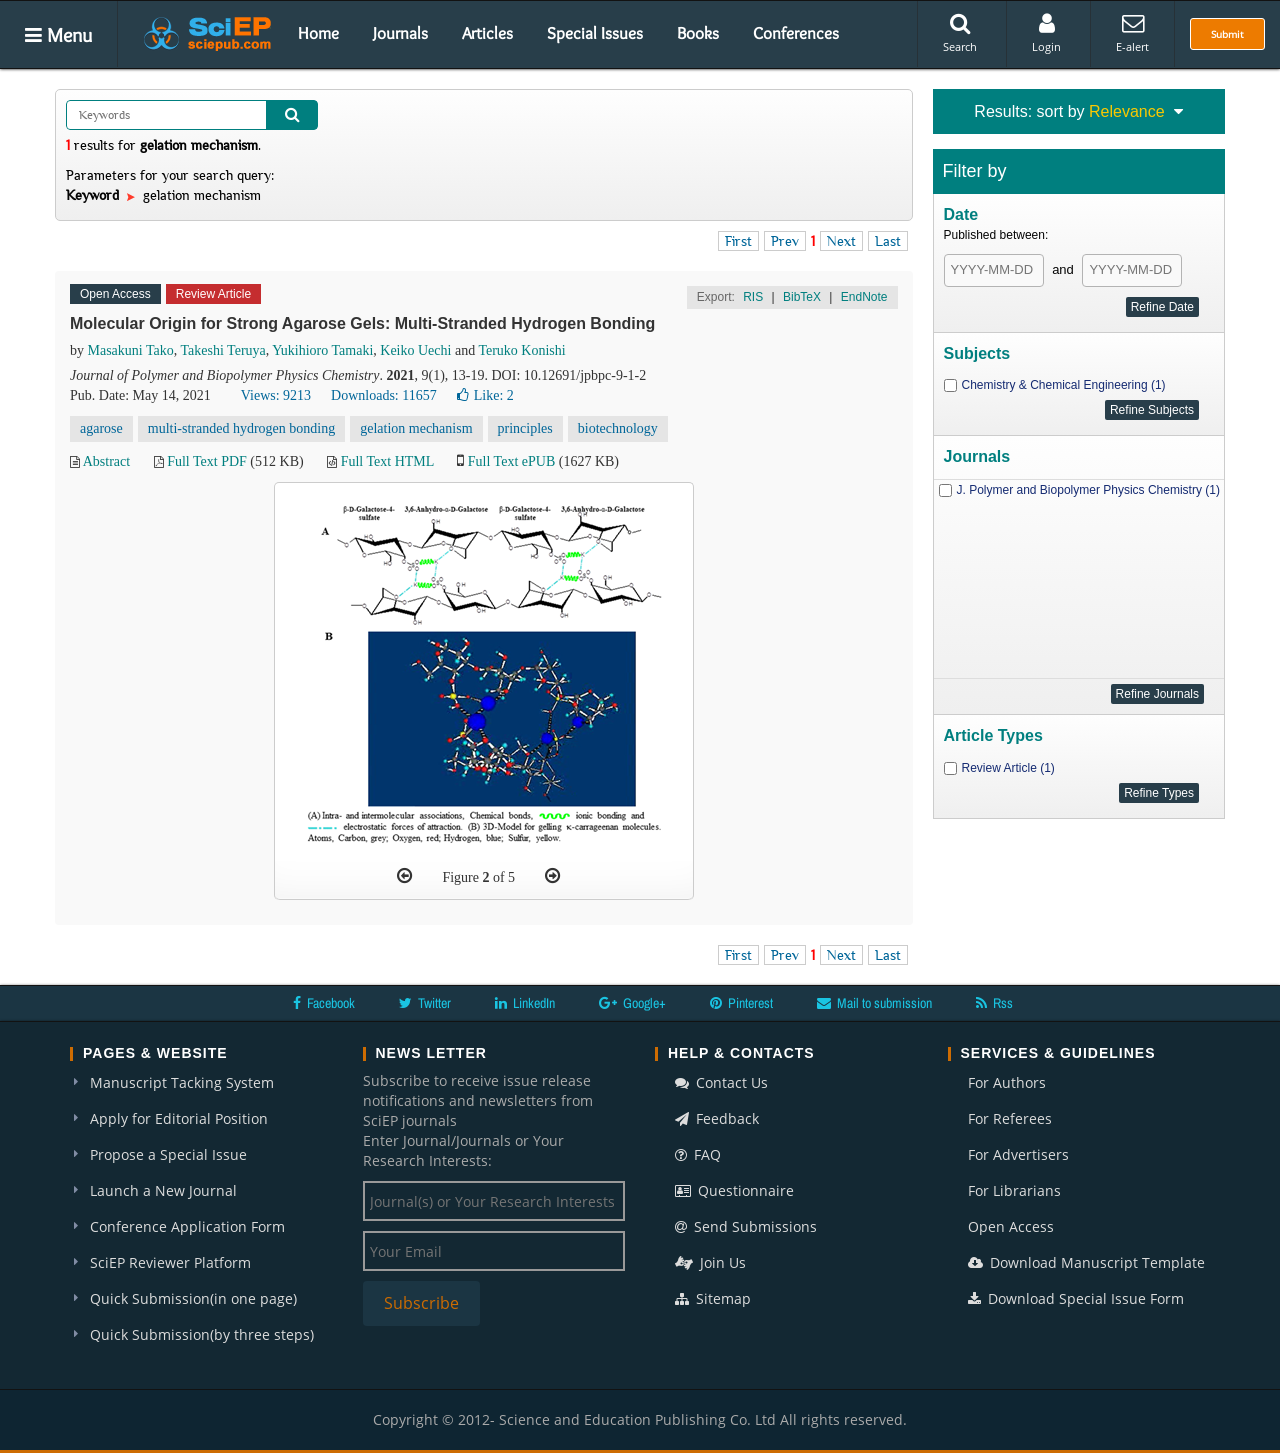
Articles (487, 33)
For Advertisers (1018, 1154)
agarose (101, 428)
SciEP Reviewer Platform (170, 1262)
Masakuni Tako (131, 350)
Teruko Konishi (521, 350)
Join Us (710, 1262)
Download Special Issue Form (1076, 1298)
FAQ (698, 1154)
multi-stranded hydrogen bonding (241, 428)
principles (525, 428)
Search (960, 33)
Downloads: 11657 (384, 395)
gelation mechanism (416, 428)
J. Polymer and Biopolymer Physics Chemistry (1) (1088, 490)
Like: (485, 395)
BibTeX (802, 297)
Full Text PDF (207, 461)
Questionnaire (734, 1190)
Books (698, 33)
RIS (753, 297)
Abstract (106, 461)
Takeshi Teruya (223, 350)
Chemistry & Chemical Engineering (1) (1064, 385)
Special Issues (595, 33)
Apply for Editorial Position (179, 1118)
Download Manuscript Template (1086, 1262)
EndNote (864, 297)
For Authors (1007, 1082)
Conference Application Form (187, 1226)
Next (841, 241)
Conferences (796, 33)
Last (888, 241)
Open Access (1011, 1226)
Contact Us (721, 1082)
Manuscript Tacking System (182, 1082)
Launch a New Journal (163, 1190)
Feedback (717, 1118)
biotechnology (618, 428)
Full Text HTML (387, 461)
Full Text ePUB (511, 461)
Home (318, 33)
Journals (400, 33)
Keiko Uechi (415, 350)
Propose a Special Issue (168, 1154)
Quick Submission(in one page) (193, 1298)
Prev (785, 241)
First (738, 241)
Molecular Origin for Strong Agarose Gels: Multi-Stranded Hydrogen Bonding (362, 323)
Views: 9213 (276, 395)
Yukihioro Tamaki (322, 350)
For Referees (1010, 1118)
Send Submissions (746, 1226)
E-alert (1132, 33)
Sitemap (713, 1298)
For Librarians (1014, 1190)
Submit (1227, 34)
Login (1046, 33)
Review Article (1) (1008, 768)
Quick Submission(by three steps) (202, 1334)
